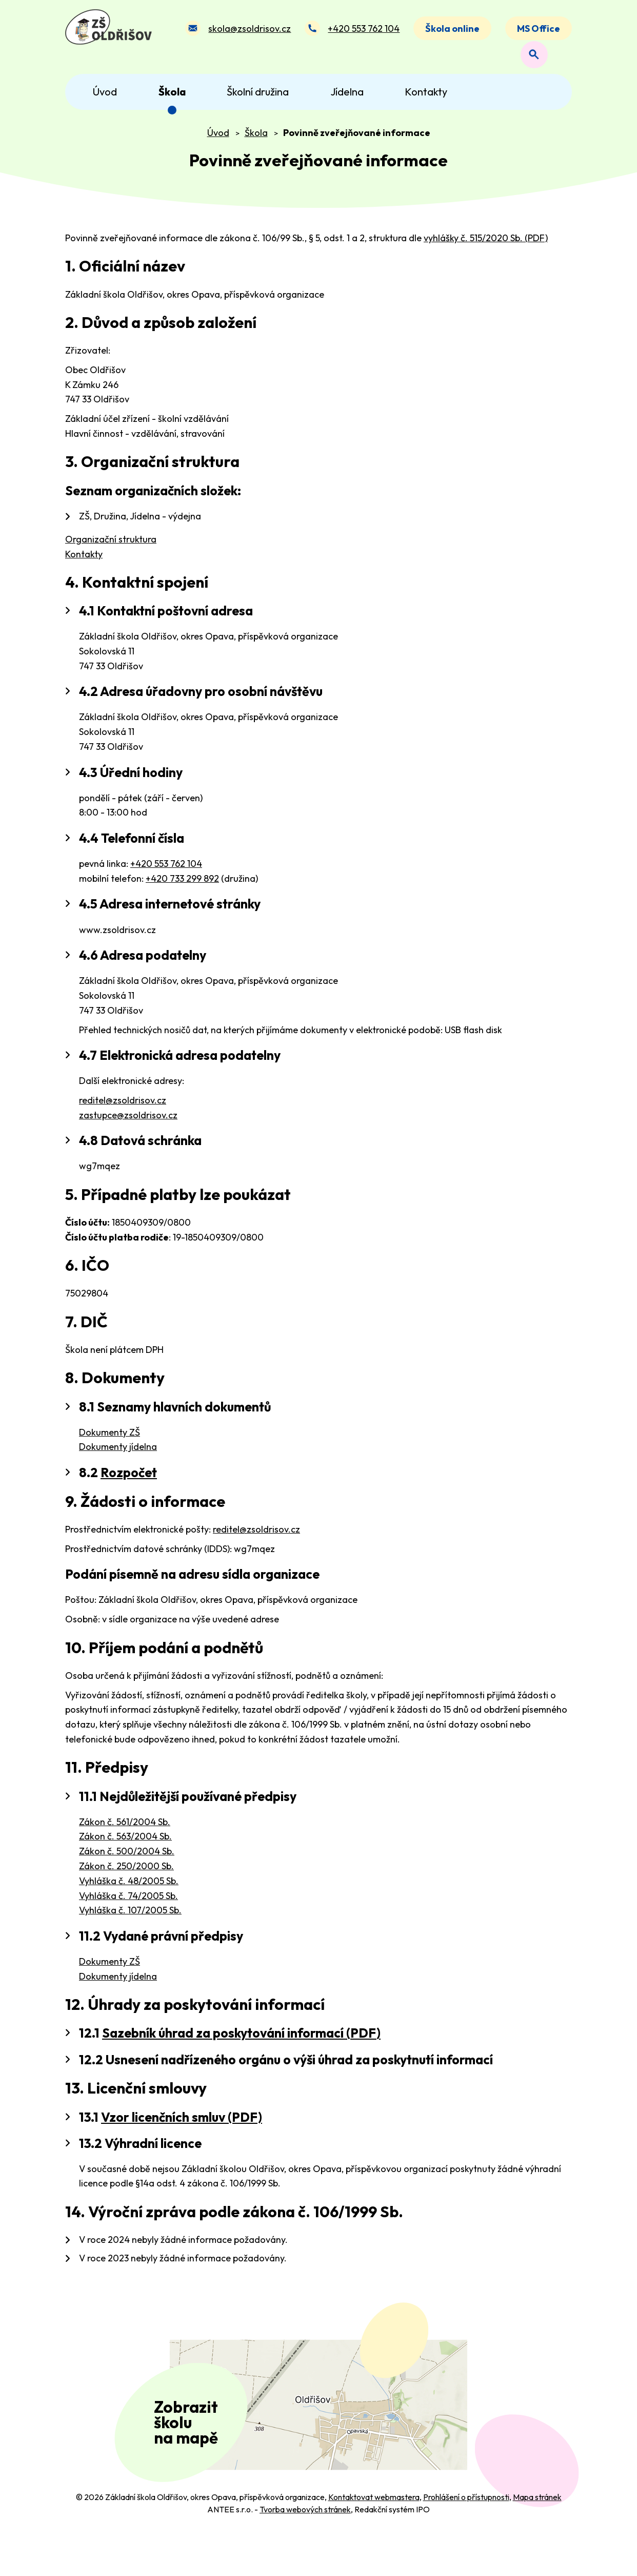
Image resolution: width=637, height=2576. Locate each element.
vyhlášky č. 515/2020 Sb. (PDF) (486, 246)
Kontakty (84, 562)
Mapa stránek (537, 2539)
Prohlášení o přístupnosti (466, 2539)
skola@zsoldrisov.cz (248, 32)
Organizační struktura (110, 547)
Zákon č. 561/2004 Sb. (124, 1830)
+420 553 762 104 (363, 32)
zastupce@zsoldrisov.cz (128, 1123)
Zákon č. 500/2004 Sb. (126, 1859)
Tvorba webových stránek (305, 2551)
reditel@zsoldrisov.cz (122, 1108)
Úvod (218, 141)
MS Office (538, 32)
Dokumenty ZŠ (109, 1440)
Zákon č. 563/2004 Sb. (125, 1844)
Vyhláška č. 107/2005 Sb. (130, 1918)
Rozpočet (129, 1481)
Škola (256, 141)
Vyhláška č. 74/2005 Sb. (128, 1904)
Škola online (452, 32)
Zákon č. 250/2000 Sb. (126, 1874)
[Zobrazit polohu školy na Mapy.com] (318, 2430)
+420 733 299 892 (182, 887)
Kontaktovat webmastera (374, 2539)
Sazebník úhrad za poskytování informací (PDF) (241, 2041)
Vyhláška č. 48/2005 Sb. (128, 1889)
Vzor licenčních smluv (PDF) (181, 2125)
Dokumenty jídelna (118, 1455)
